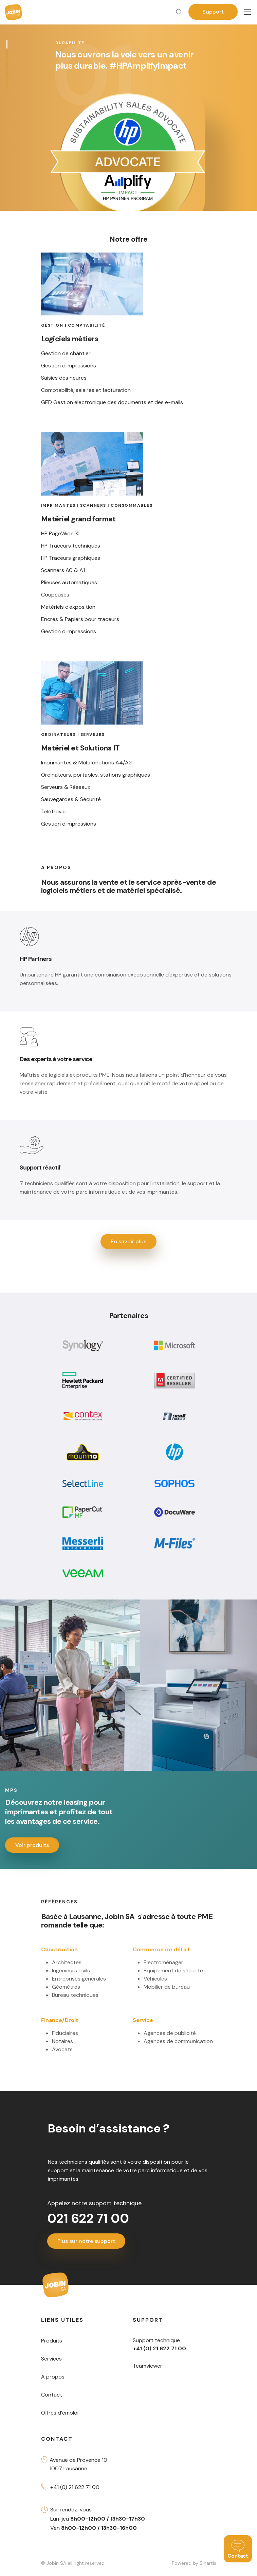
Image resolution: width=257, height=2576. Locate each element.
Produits (51, 2340)
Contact (51, 2394)
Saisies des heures (64, 378)
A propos (53, 2376)
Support (213, 11)
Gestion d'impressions (68, 365)
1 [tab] (8, 44)
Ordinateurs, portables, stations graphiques (95, 775)
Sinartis (208, 2563)
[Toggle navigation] (247, 12)
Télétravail (54, 811)
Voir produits (32, 1845)
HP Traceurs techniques (70, 545)
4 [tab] (8, 75)
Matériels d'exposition (68, 607)
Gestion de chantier (66, 353)
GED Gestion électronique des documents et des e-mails (112, 402)
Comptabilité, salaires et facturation (86, 390)
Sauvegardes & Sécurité (71, 799)
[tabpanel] (128, 105)
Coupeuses (55, 594)
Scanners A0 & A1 (63, 570)
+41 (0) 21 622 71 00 (74, 2487)
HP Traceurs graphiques (70, 558)
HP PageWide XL (61, 533)
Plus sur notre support (86, 2241)
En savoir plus (128, 1241)
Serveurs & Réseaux (65, 787)
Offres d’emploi (59, 2412)
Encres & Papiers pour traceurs (80, 619)
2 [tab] (8, 54)
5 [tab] (8, 85)
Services (51, 2358)
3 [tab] (8, 64)
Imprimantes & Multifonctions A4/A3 (86, 762)
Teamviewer (147, 2365)
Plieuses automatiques (69, 582)
